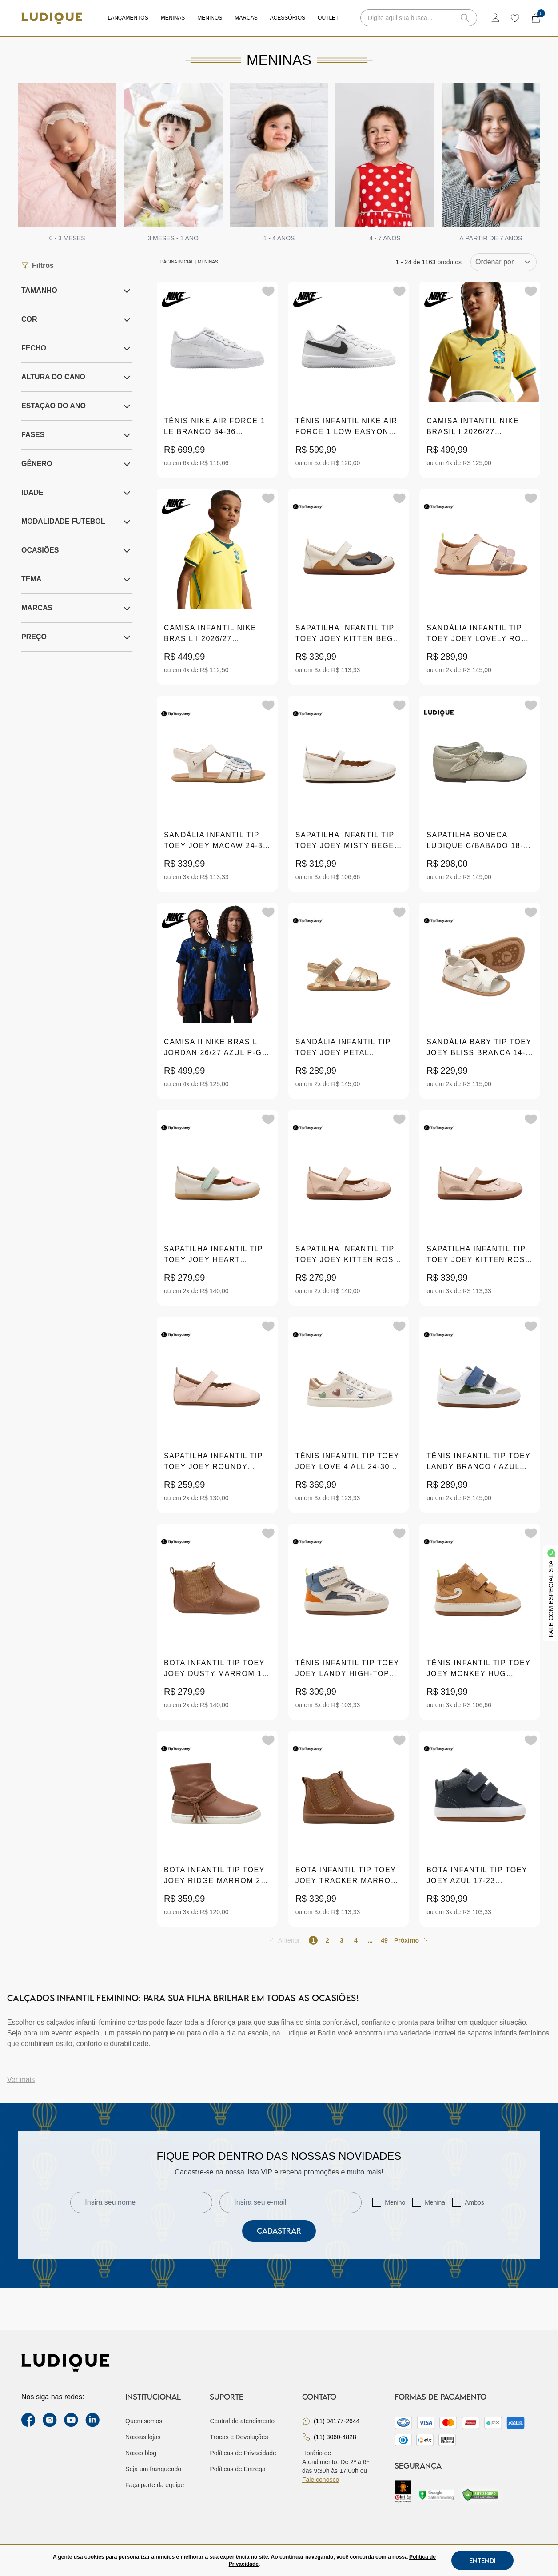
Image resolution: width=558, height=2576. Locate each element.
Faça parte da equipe (154, 2484)
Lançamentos (128, 18)
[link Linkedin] (92, 2420)
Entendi (482, 2560)
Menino (395, 2202)
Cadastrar (279, 2230)
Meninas (173, 18)
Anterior (289, 1940)
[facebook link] (28, 2420)
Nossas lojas (142, 2437)
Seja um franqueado (153, 2468)
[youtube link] (71, 2420)
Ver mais (21, 2079)
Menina (435, 2202)
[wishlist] (514, 17)
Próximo (406, 1940)
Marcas (246, 18)
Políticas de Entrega (237, 2468)
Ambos (474, 2202)
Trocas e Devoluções (239, 2437)
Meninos (209, 18)
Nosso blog (140, 2453)
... (370, 1940)
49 (384, 1940)
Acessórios (287, 18)
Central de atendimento (242, 2421)
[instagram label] (50, 2420)
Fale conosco (320, 2479)
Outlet (328, 18)
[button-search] (465, 18)
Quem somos (143, 2421)
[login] (495, 17)
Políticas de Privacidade (243, 2453)
